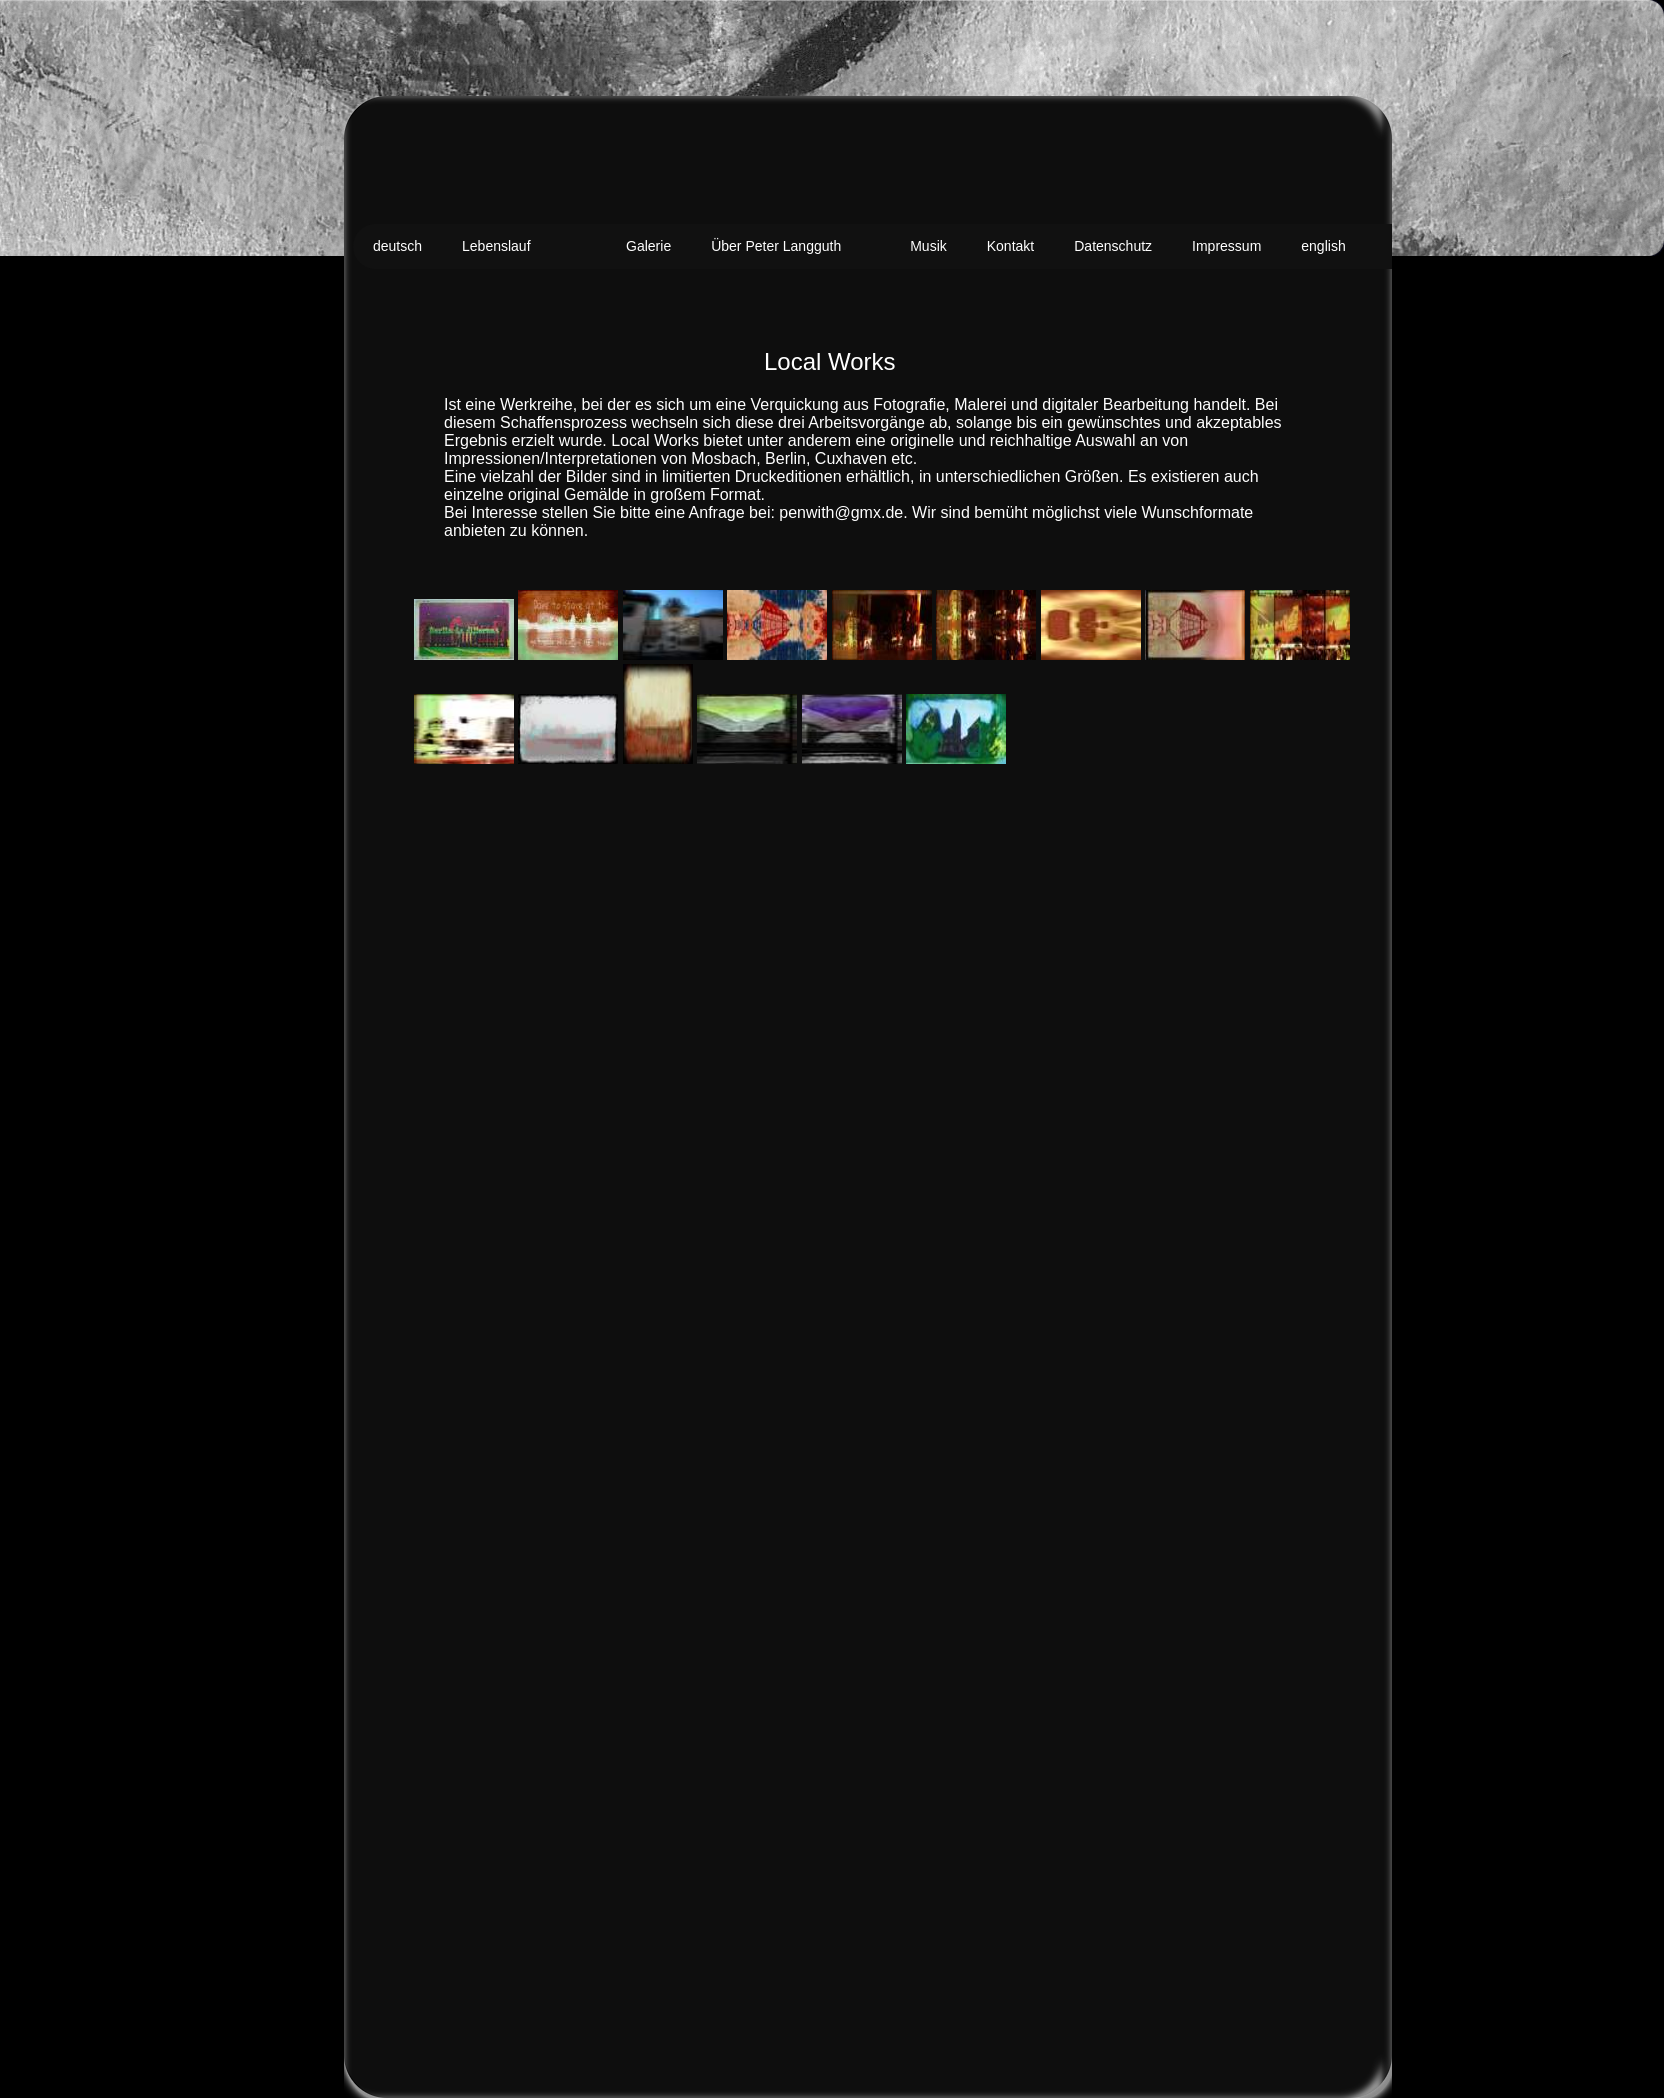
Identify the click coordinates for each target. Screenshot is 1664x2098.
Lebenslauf (496, 246)
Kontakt (1010, 246)
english (1323, 246)
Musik (928, 246)
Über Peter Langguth (776, 246)
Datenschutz (1113, 246)
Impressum (1226, 246)
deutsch (397, 246)
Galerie (648, 246)
